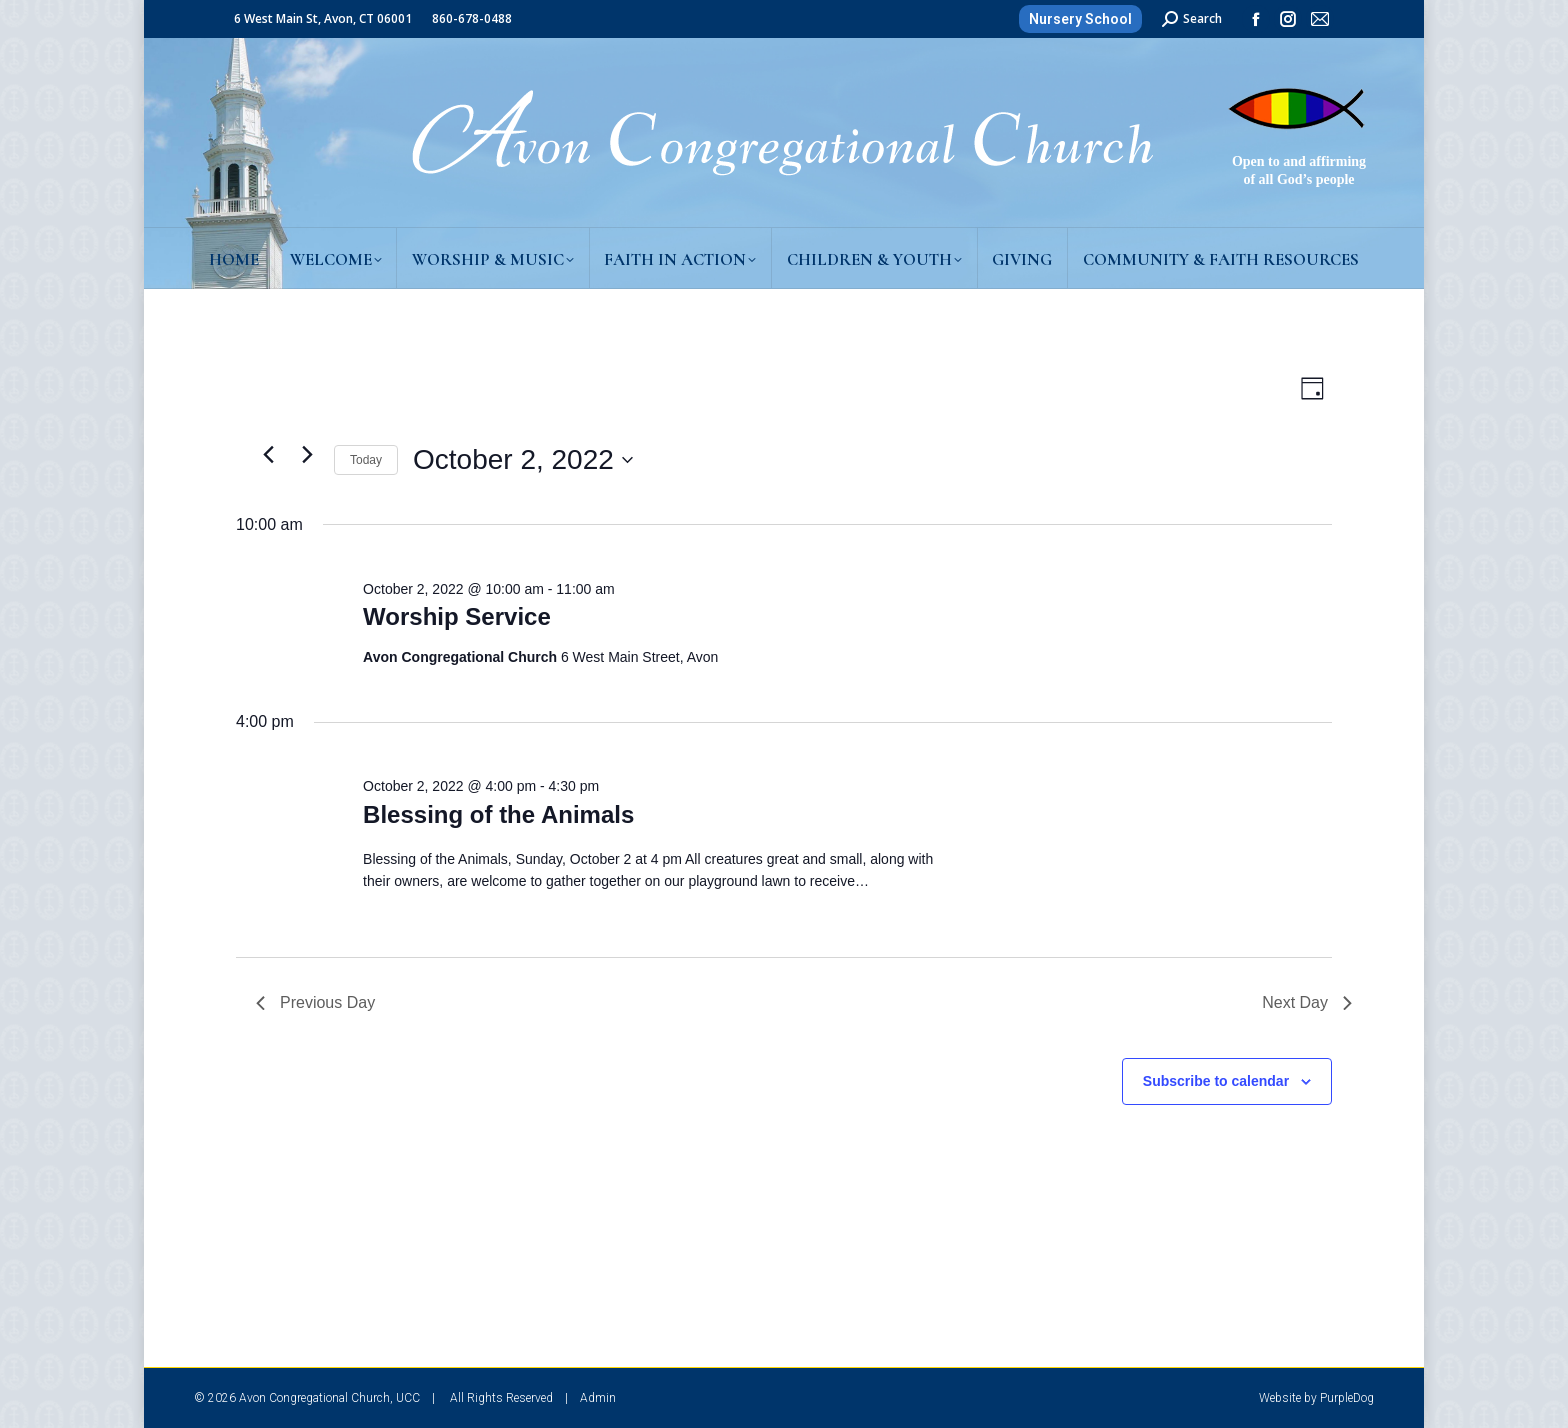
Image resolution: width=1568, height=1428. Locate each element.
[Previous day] (268, 455)
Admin (598, 1398)
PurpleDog (1347, 1398)
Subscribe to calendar (1216, 1081)
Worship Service (457, 616)
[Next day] (307, 455)
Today (366, 460)
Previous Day (315, 1002)
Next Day (1307, 1002)
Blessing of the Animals (498, 814)
